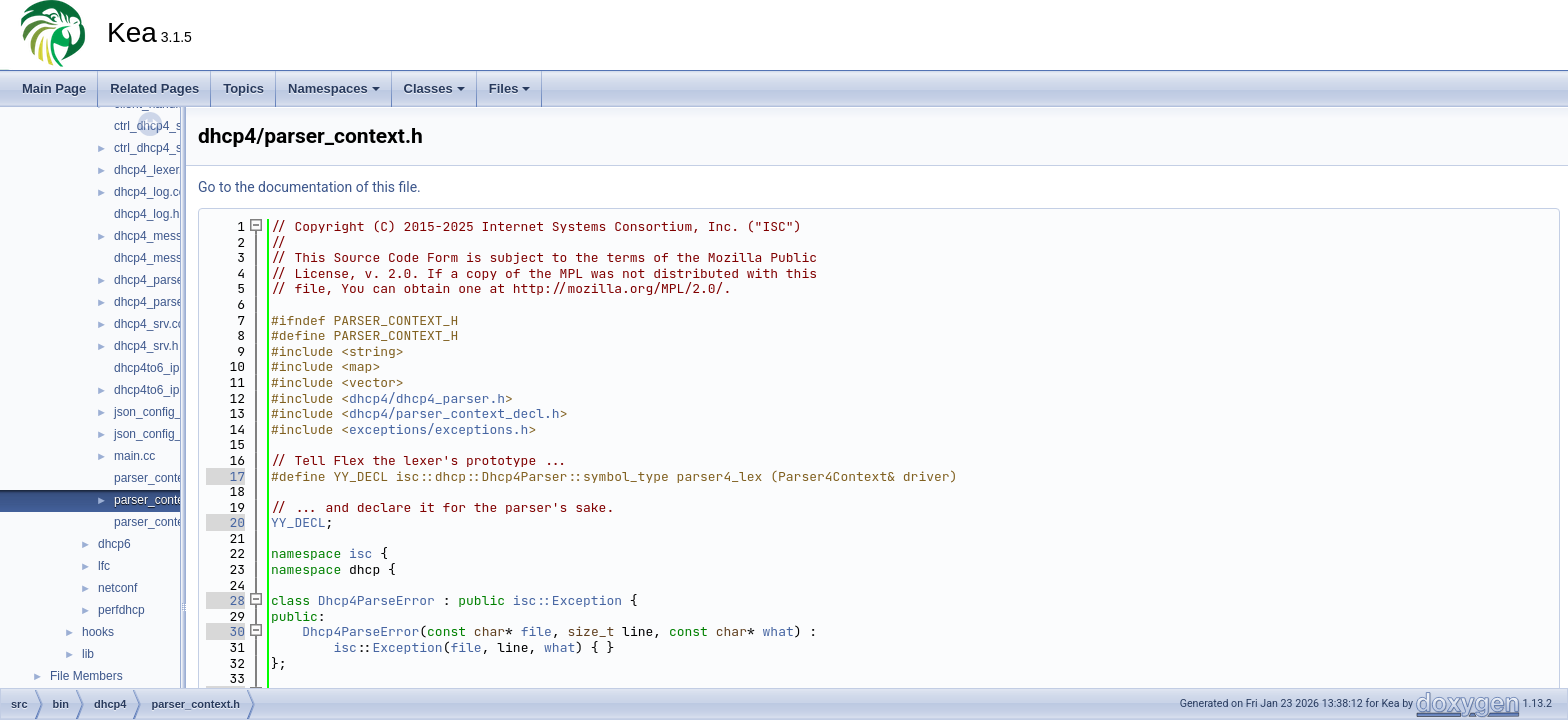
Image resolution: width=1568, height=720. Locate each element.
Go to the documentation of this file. (309, 187)
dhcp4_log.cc (149, 192)
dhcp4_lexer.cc (154, 170)
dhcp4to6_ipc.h (154, 390)
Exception (407, 647)
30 (225, 631)
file (536, 631)
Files (510, 88)
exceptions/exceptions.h (438, 429)
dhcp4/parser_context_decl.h (454, 413)
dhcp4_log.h (146, 214)
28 (225, 600)
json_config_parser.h (169, 434)
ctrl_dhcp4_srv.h (157, 148)
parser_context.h (158, 500)
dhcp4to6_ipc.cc (157, 368)
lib (88, 654)
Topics (243, 88)
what (778, 631)
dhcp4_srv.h (146, 346)
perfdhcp (121, 610)
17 (225, 476)
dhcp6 (114, 544)
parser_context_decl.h (173, 522)
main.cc (134, 456)
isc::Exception (567, 600)
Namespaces (334, 88)
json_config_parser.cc (172, 412)
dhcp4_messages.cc (168, 236)
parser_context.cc (161, 478)
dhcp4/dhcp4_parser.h (427, 398)
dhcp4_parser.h (155, 302)
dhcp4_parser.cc (158, 280)
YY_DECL (298, 522)
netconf (117, 588)
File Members (86, 676)
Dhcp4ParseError (376, 600)
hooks (98, 632)
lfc (104, 566)
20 (225, 522)
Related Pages (154, 88)
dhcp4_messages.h (166, 258)
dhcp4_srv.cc (149, 324)
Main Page (54, 88)
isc (360, 553)
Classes (434, 88)
